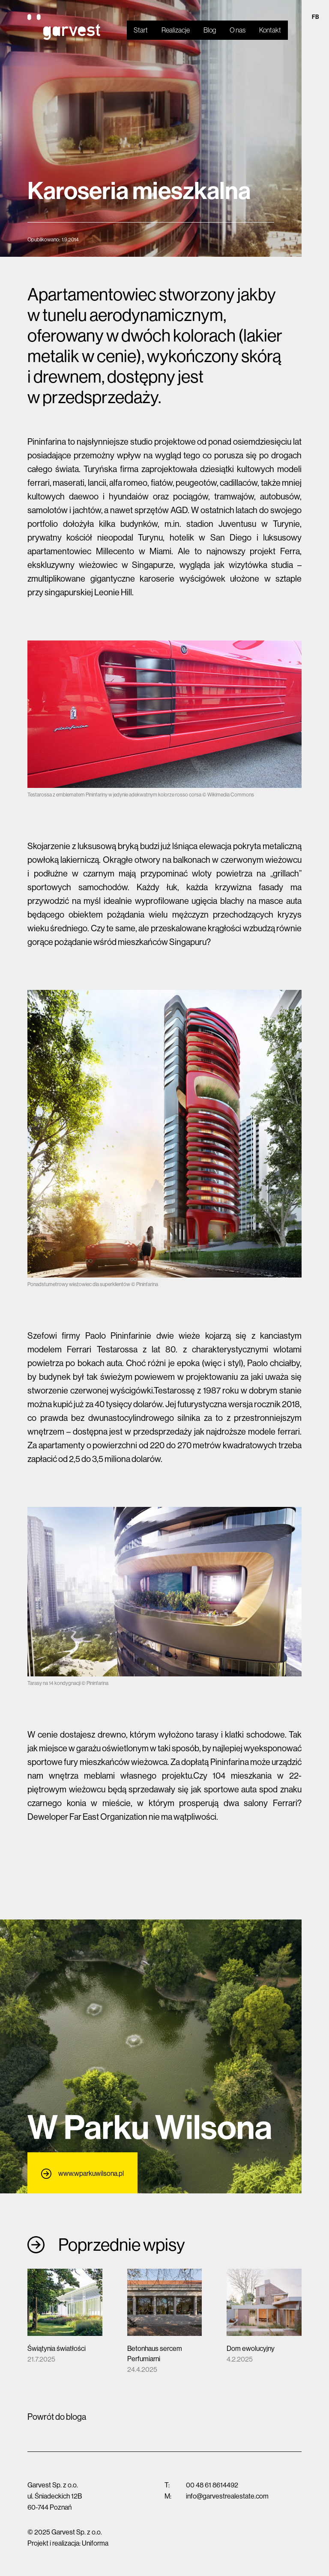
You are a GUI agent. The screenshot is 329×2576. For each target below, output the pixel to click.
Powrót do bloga (56, 2416)
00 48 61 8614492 (212, 2485)
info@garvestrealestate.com (227, 2496)
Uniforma (95, 2543)
